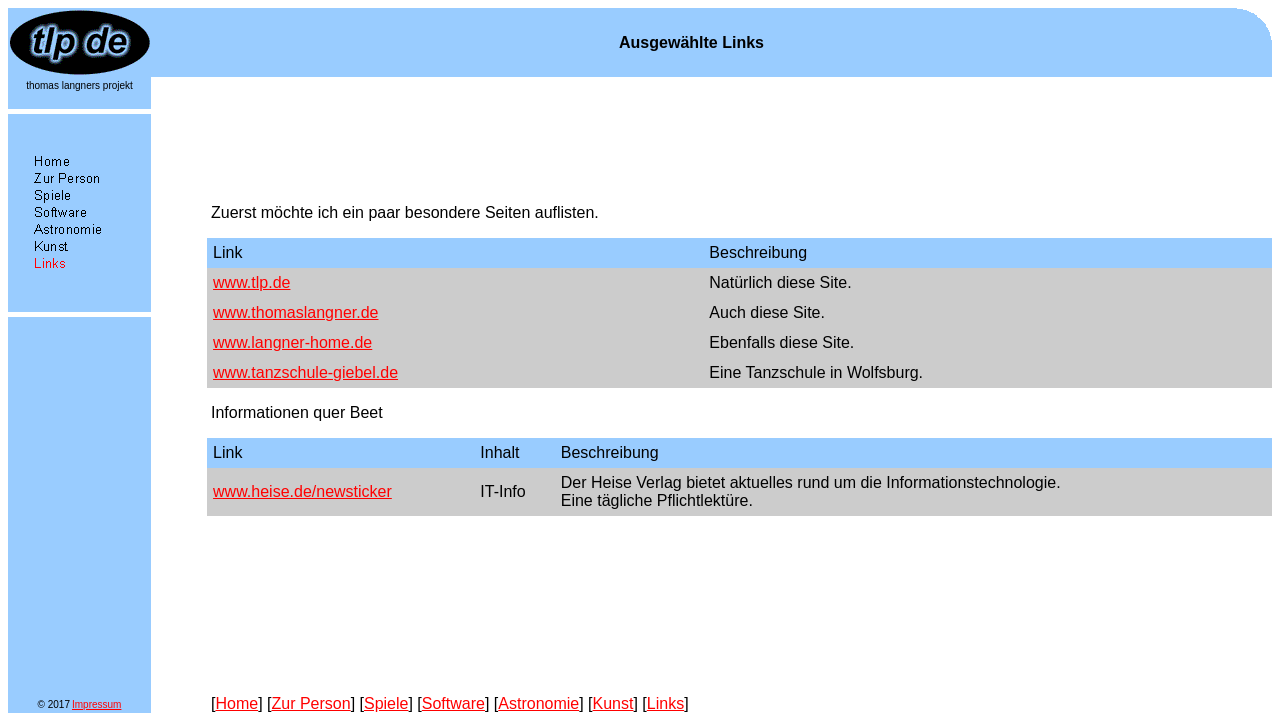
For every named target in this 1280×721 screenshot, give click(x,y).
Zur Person (310, 703)
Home (236, 703)
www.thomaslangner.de (295, 312)
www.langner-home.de (292, 342)
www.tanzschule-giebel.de (305, 372)
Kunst (613, 703)
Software (453, 703)
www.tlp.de (251, 282)
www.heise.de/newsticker (302, 491)
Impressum (96, 704)
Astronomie (538, 703)
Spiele (386, 703)
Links (665, 703)
